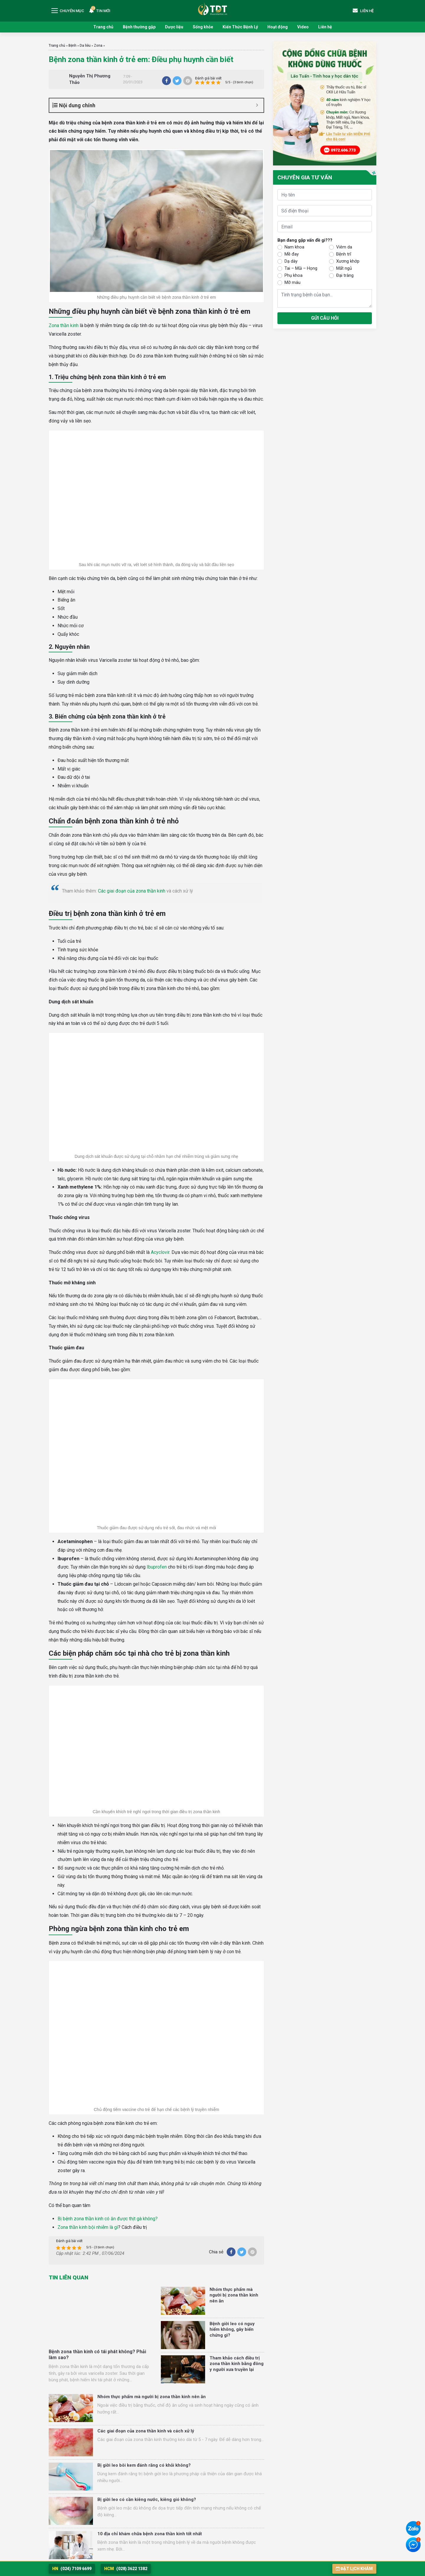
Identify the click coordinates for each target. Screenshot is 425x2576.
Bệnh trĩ (343, 254)
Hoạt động (277, 27)
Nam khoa (294, 247)
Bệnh (72, 45)
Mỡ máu (292, 282)
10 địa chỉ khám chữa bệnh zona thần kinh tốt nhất (149, 2533)
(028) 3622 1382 (125, 2568)
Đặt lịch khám (354, 2568)
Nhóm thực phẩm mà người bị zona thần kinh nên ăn (234, 2295)
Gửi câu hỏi (325, 318)
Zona (98, 45)
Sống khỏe (203, 27)
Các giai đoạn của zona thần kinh (131, 891)
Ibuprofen (157, 1567)
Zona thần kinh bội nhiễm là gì (88, 2227)
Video (303, 27)
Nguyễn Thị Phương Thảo (89, 79)
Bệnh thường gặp (139, 27)
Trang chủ (103, 27)
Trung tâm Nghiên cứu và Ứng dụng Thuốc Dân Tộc (212, 8)
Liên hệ (325, 27)
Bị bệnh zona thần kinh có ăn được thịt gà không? (108, 2218)
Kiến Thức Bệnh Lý (240, 27)
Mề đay (292, 254)
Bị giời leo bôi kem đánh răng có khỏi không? (144, 2465)
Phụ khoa (294, 275)
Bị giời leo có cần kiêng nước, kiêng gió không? (146, 2499)
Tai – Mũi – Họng (301, 268)
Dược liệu (174, 27)
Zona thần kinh (64, 325)
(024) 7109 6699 (71, 2568)
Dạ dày (291, 261)
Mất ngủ (344, 268)
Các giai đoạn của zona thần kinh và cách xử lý (145, 2431)
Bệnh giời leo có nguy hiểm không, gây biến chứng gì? (232, 2329)
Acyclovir (160, 1252)
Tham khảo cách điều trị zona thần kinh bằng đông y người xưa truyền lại (237, 2363)
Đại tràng (345, 275)
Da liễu (85, 45)
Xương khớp (347, 261)
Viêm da (344, 247)
